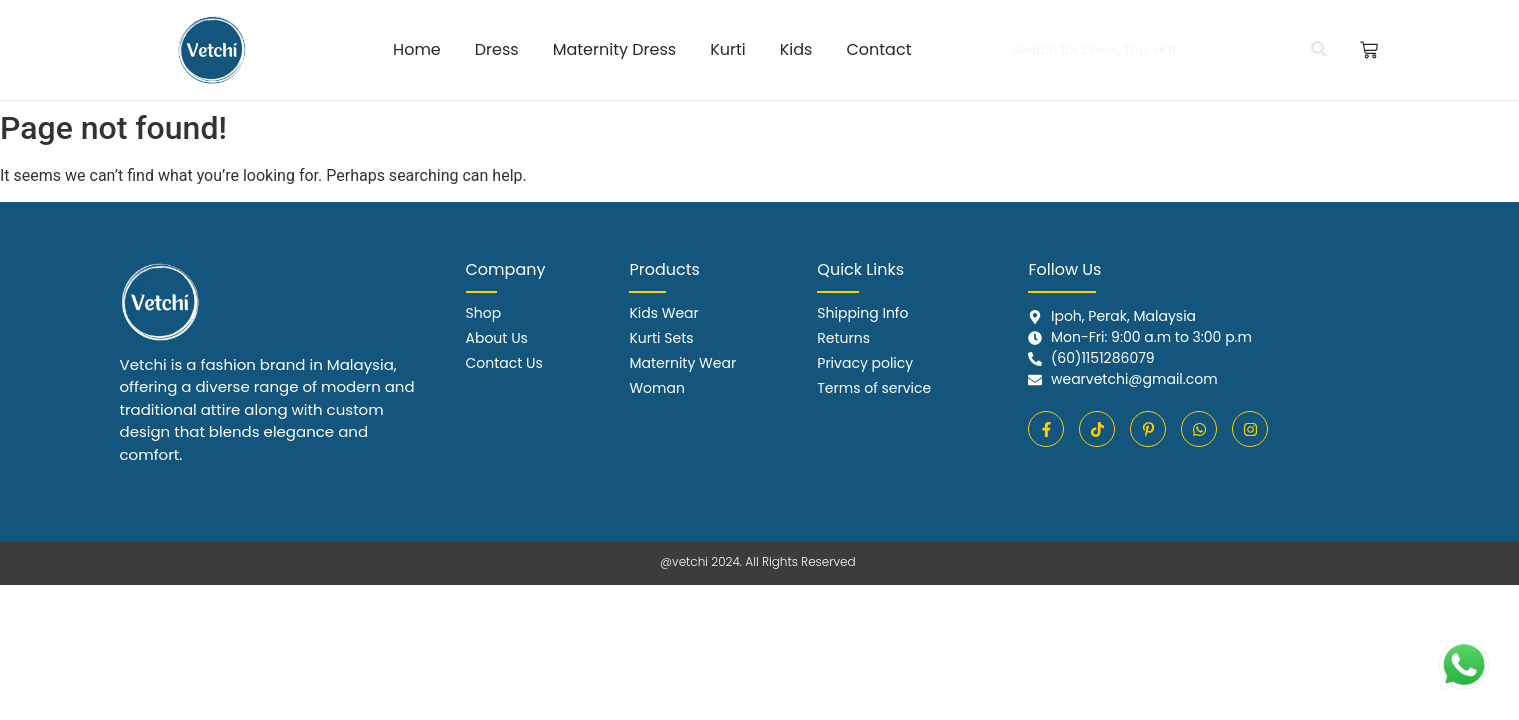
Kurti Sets (661, 338)
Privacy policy (865, 363)
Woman (656, 388)
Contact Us (504, 363)
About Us (497, 338)
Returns (843, 338)
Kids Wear (663, 313)
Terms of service (874, 388)
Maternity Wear (682, 363)
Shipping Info (862, 313)
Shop (484, 313)
